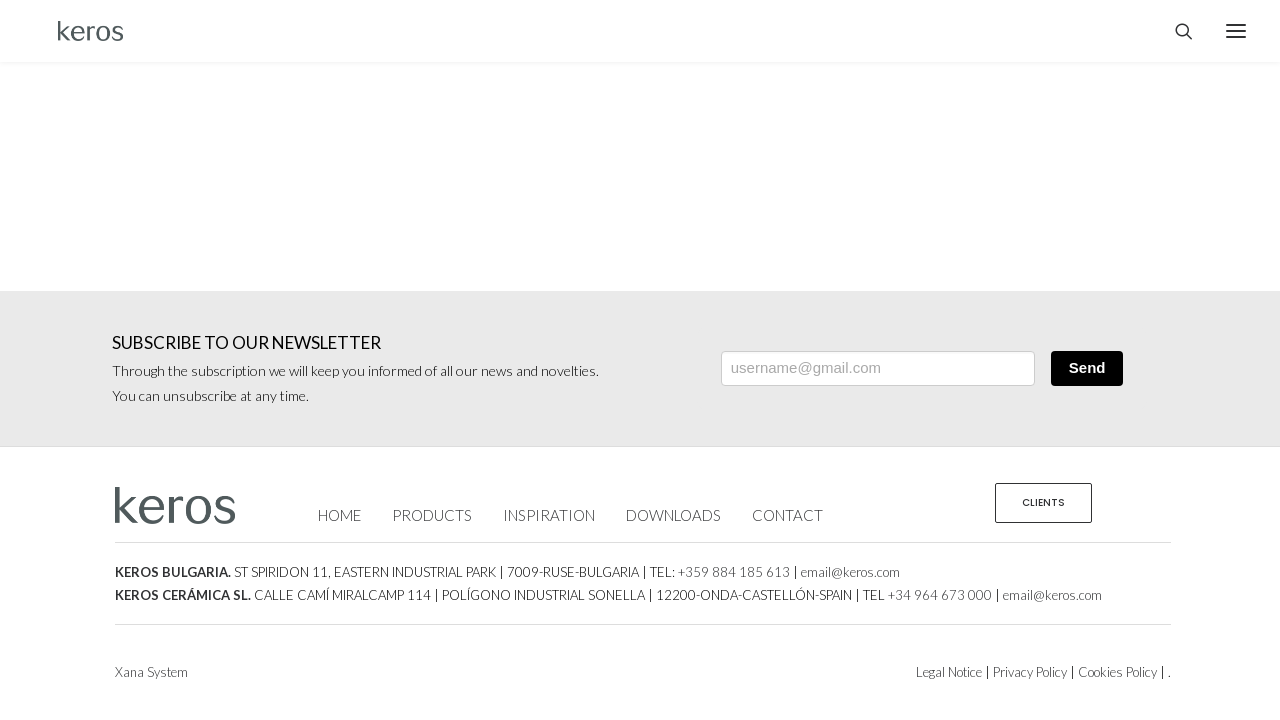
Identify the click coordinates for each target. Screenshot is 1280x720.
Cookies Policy (1117, 672)
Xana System (151, 672)
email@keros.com (850, 572)
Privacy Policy (1030, 672)
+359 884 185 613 (734, 572)
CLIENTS (1043, 502)
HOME (339, 515)
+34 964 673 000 (940, 595)
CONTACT (787, 515)
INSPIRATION (549, 515)
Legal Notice (949, 672)
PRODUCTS (432, 515)
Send (1087, 367)
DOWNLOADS (673, 515)
